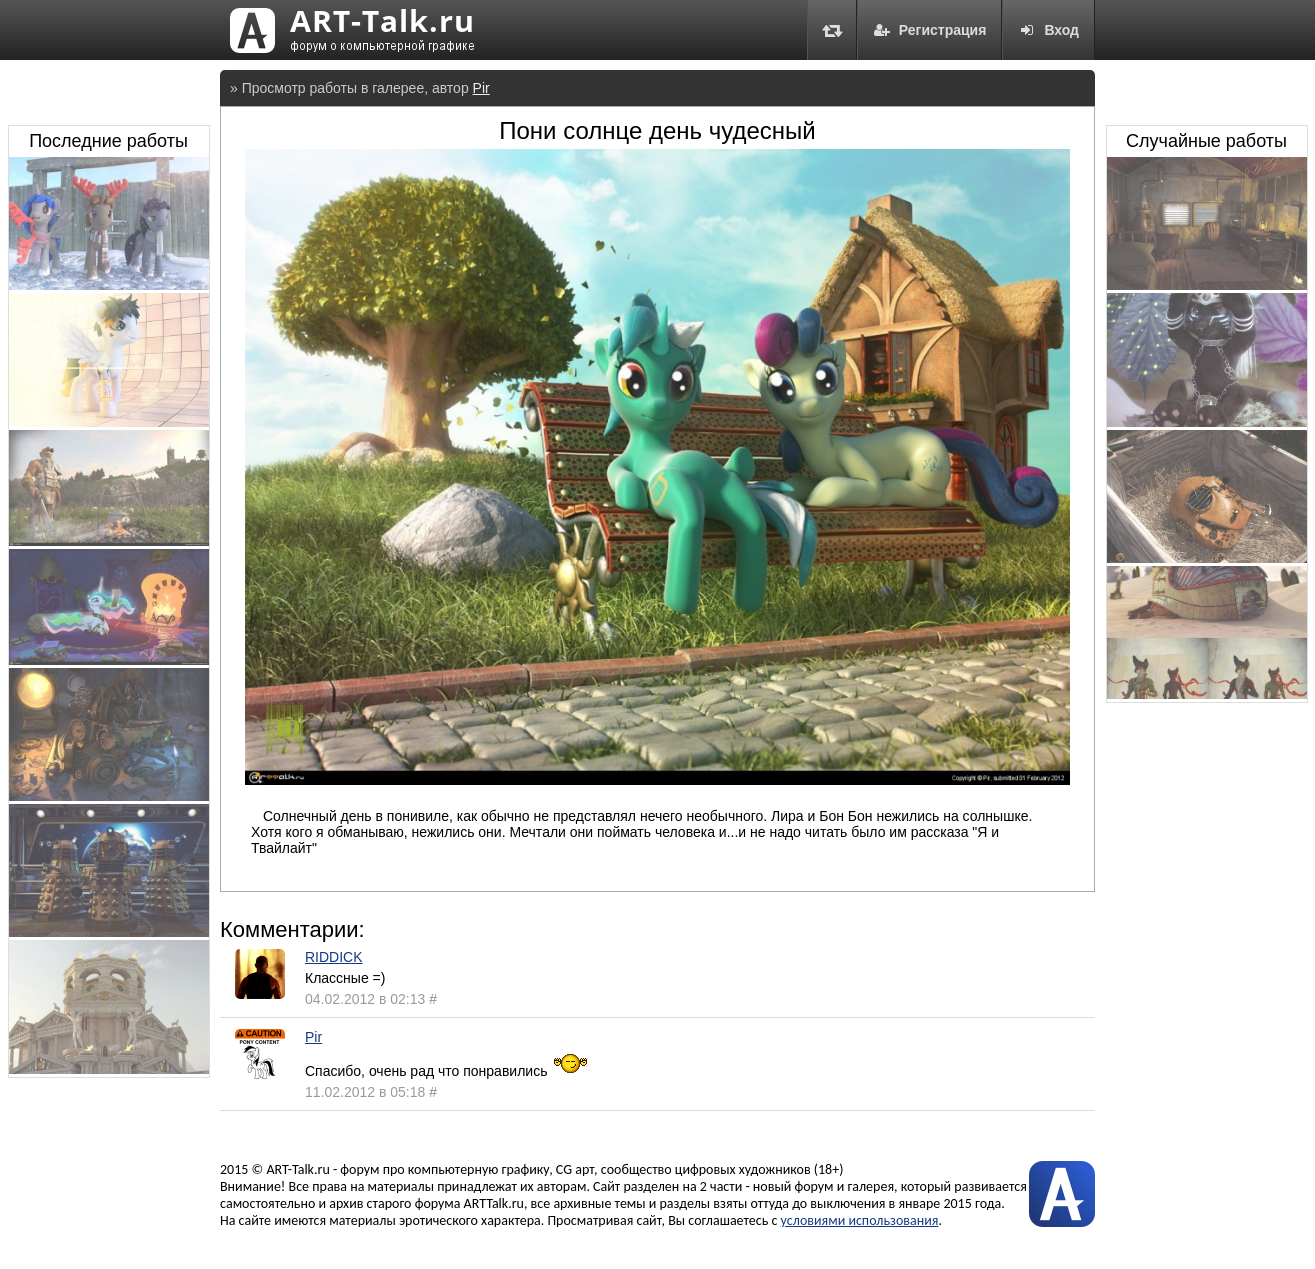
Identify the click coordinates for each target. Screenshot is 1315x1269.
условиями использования (860, 1220)
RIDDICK (334, 957)
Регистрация (930, 30)
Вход (1048, 30)
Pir (481, 88)
